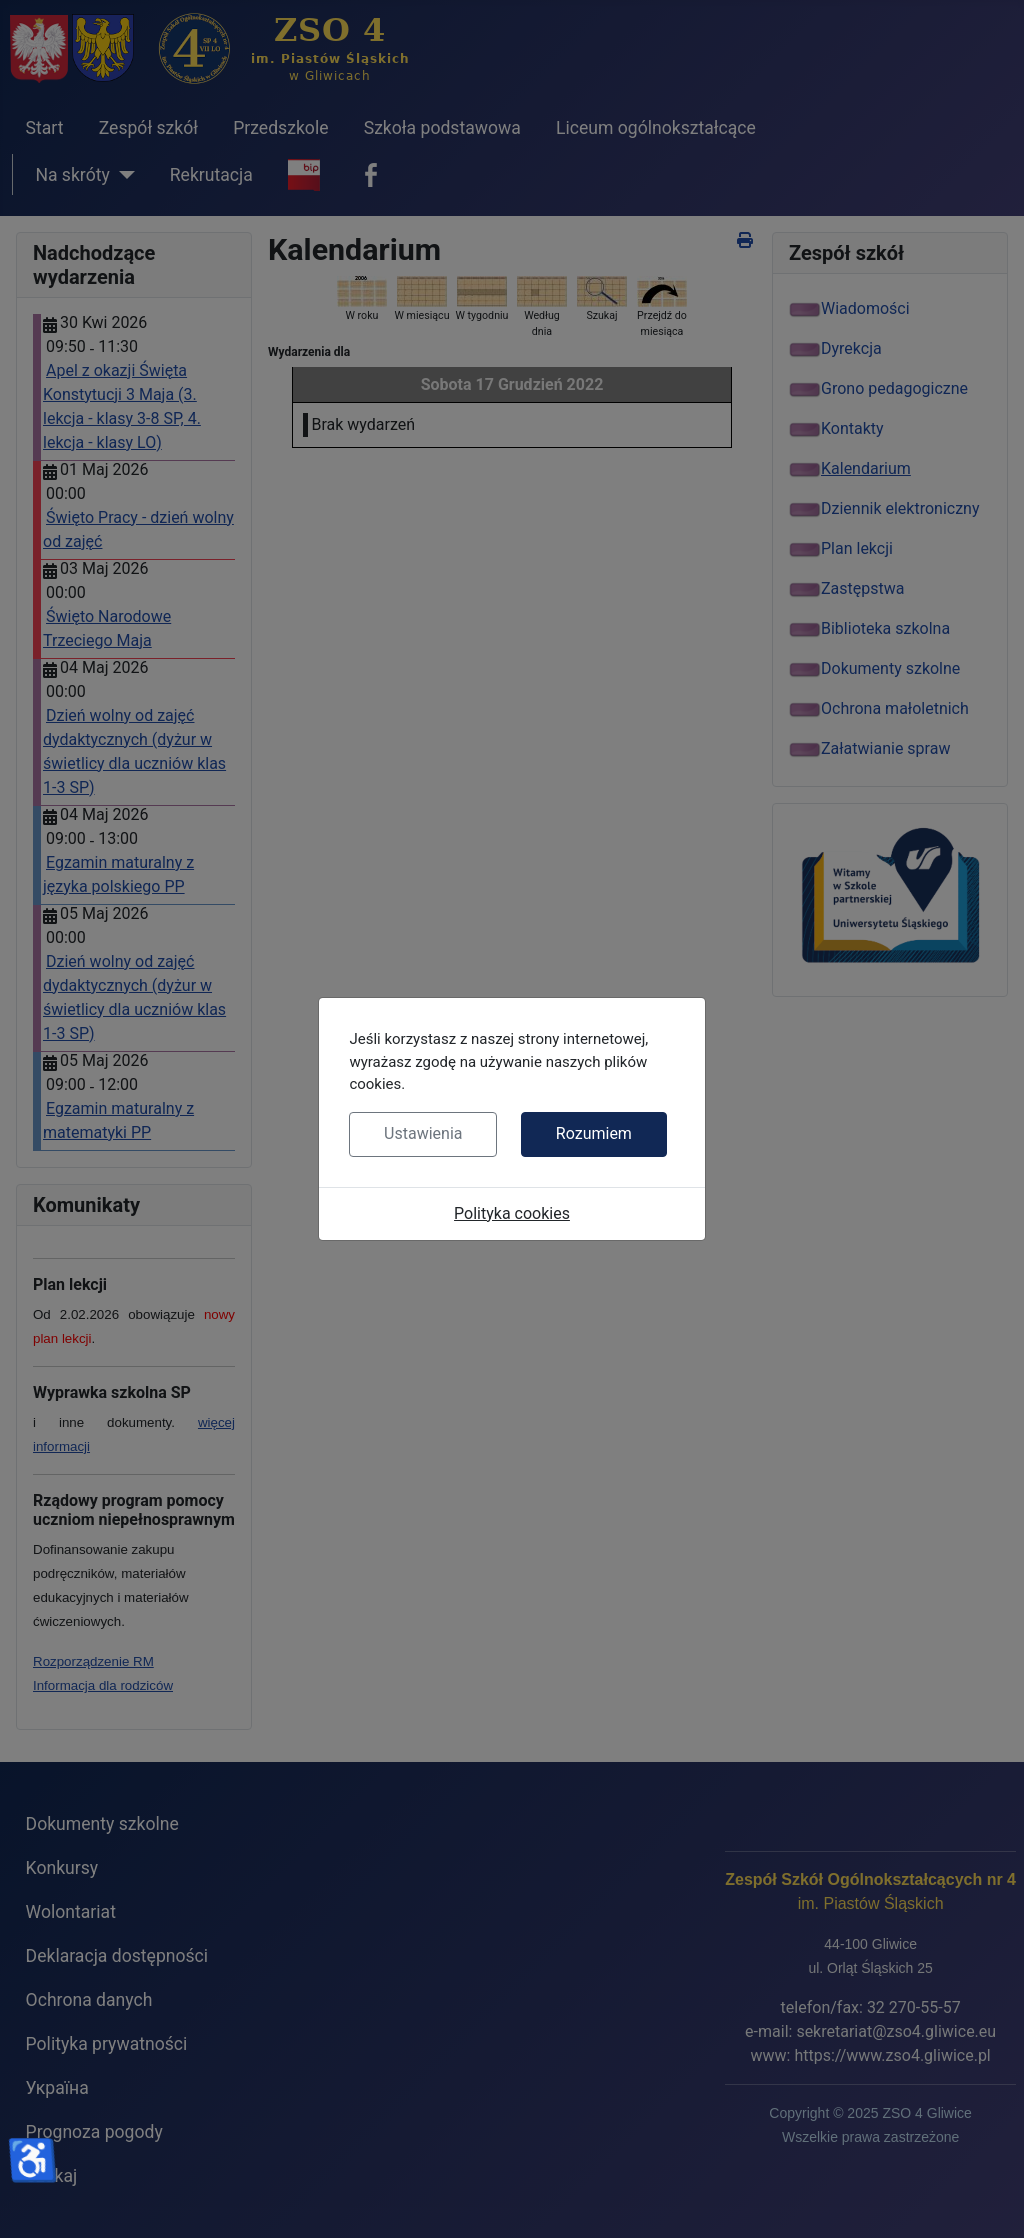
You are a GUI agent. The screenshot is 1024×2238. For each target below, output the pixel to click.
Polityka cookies (512, 1213)
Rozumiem (594, 1133)
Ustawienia (423, 1133)
